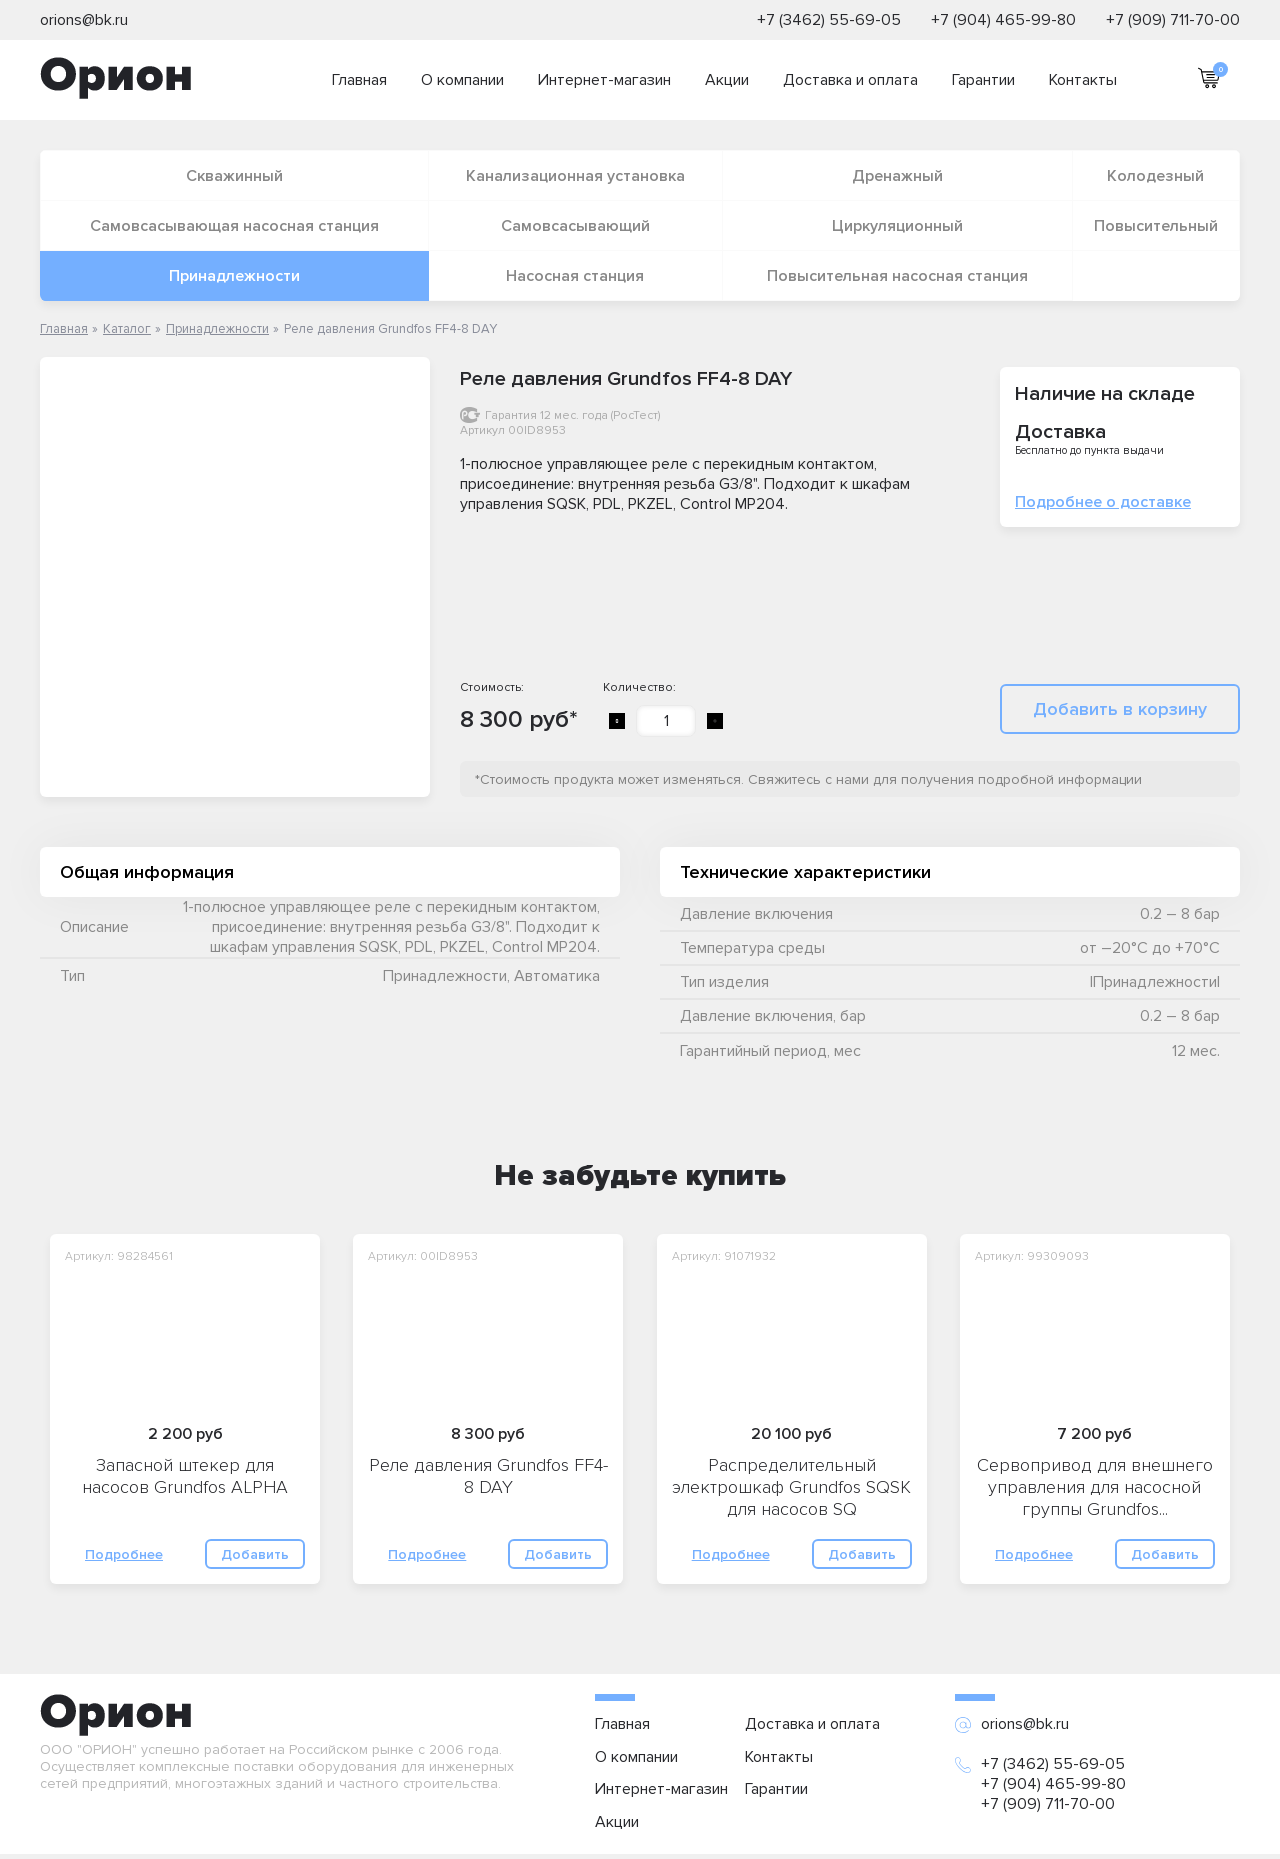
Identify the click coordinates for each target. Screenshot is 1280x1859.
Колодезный (1155, 176)
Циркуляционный (897, 226)
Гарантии (983, 80)
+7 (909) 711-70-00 (1173, 20)
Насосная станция (575, 276)
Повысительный (1156, 226)
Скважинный (234, 176)
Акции (727, 80)
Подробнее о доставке (1103, 502)
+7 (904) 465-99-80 (1003, 20)
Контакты (1083, 80)
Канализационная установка (575, 176)
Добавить (255, 1554)
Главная (359, 80)
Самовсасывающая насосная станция (234, 226)
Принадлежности (234, 276)
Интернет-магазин (604, 80)
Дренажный (897, 176)
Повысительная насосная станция (897, 276)
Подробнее (124, 1554)
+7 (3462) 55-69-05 (829, 20)
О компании (462, 80)
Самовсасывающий (575, 226)
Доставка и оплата (850, 80)
